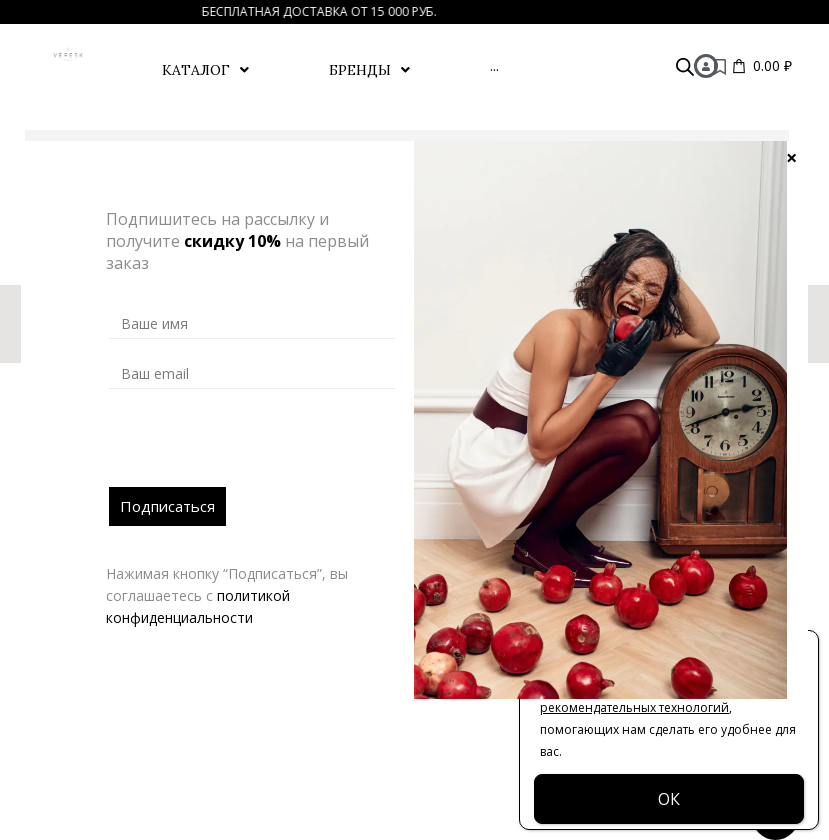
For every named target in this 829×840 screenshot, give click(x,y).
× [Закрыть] (791, 157)
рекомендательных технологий (634, 707)
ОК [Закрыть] (669, 799)
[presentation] (261, 448)
